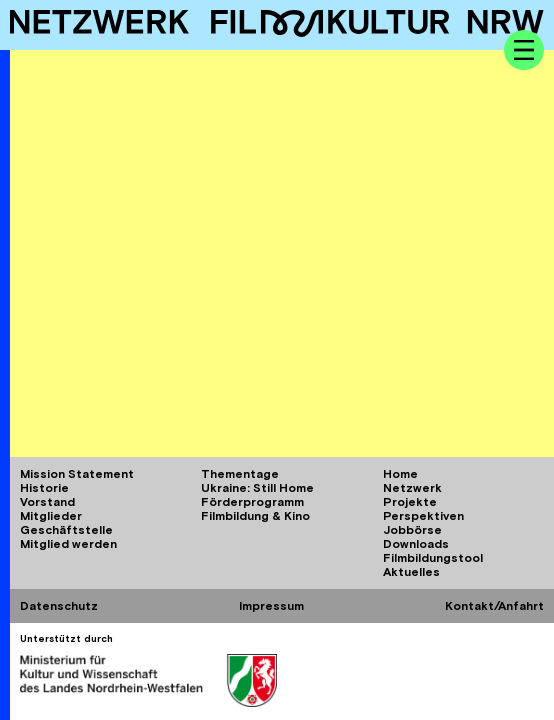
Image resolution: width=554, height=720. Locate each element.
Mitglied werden (68, 544)
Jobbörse (412, 530)
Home (400, 474)
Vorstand (47, 502)
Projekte (410, 502)
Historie (44, 488)
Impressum (271, 606)
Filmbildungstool (433, 558)
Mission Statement (77, 474)
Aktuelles (411, 572)
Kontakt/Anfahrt (494, 606)
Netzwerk (412, 488)
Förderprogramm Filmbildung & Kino (255, 509)
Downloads (416, 544)
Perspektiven (423, 516)
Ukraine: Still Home (257, 488)
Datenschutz (59, 606)
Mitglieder (51, 516)
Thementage (240, 474)
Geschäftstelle (66, 530)
